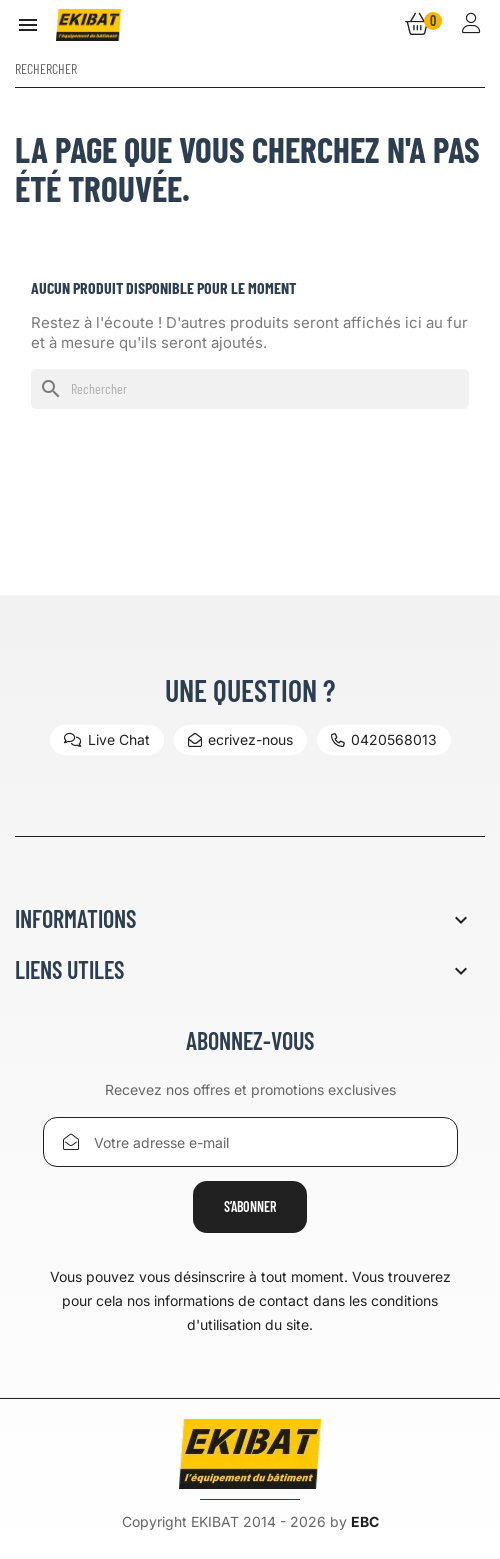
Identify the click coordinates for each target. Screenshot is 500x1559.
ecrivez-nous (240, 739)
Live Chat (107, 739)
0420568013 (384, 739)
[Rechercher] (250, 69)
